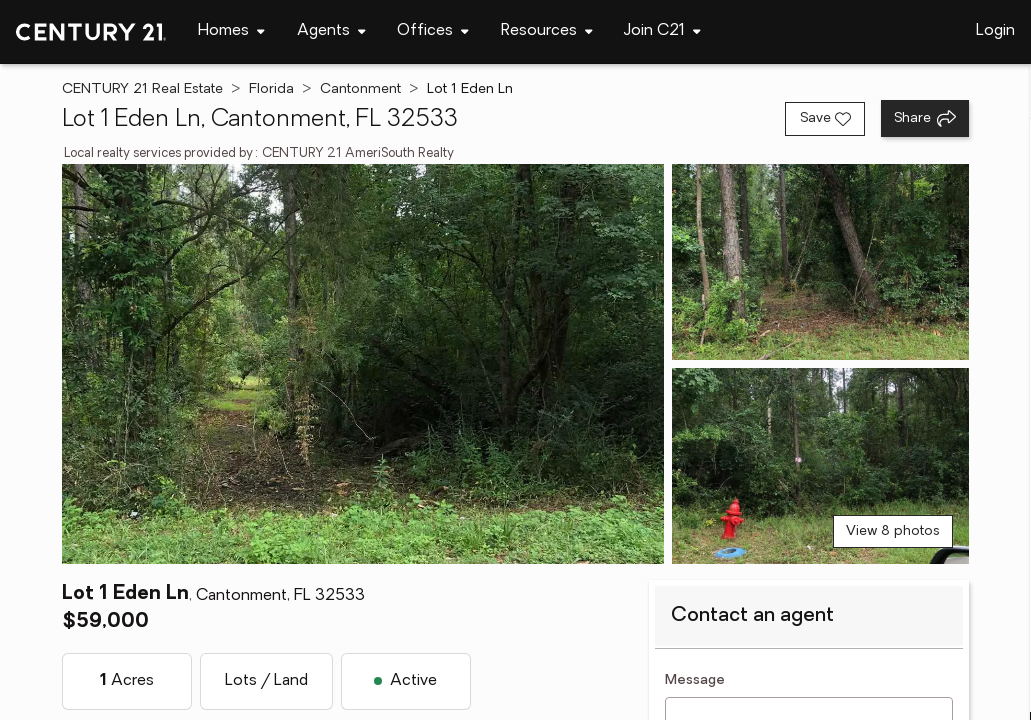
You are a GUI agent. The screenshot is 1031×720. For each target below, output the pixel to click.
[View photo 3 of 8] (820, 466)
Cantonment (360, 89)
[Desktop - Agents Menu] (331, 31)
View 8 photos (893, 531)
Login (995, 31)
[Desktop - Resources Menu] (547, 31)
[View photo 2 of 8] (820, 262)
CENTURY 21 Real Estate (142, 89)
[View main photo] (363, 364)
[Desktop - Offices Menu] (433, 31)
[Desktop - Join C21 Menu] (662, 31)
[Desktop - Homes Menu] (231, 31)
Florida (271, 89)
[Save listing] (825, 119)
